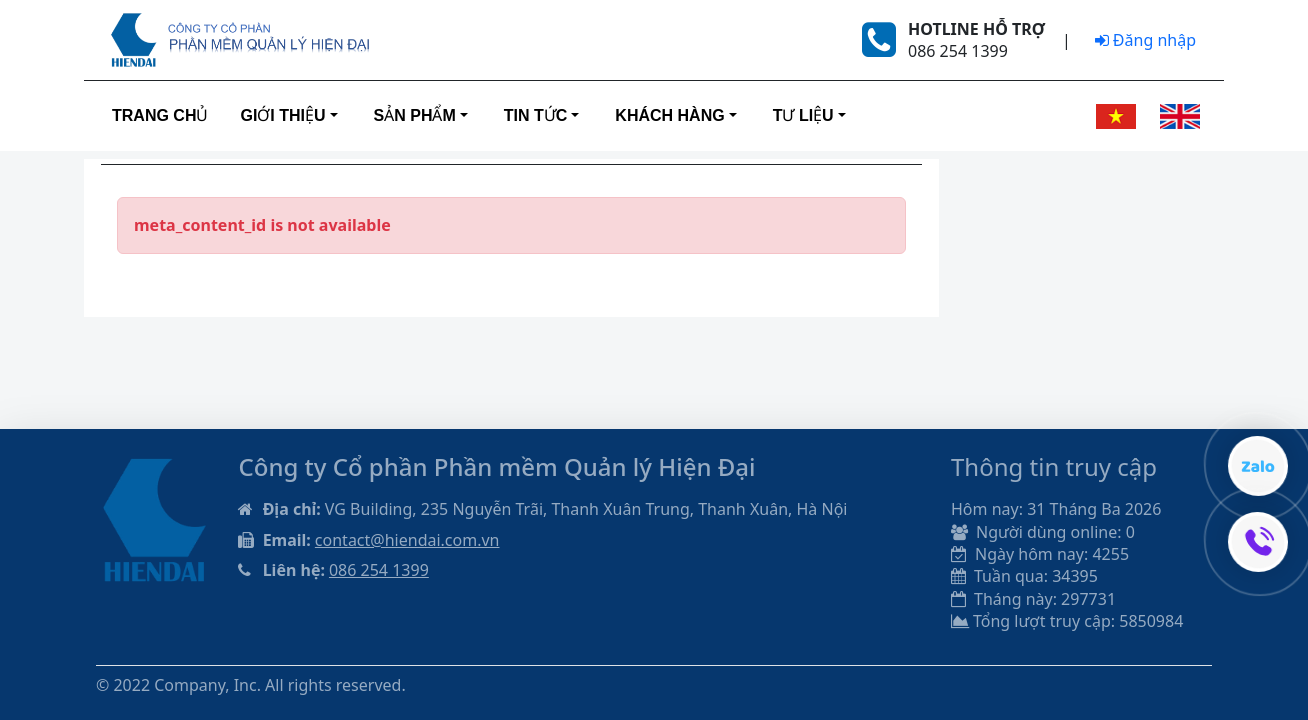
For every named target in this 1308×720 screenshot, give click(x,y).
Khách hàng (669, 115)
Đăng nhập (1145, 40)
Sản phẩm (415, 115)
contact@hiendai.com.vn (407, 540)
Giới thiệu (282, 115)
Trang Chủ (160, 115)
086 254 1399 (379, 570)
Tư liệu (803, 115)
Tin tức (536, 115)
